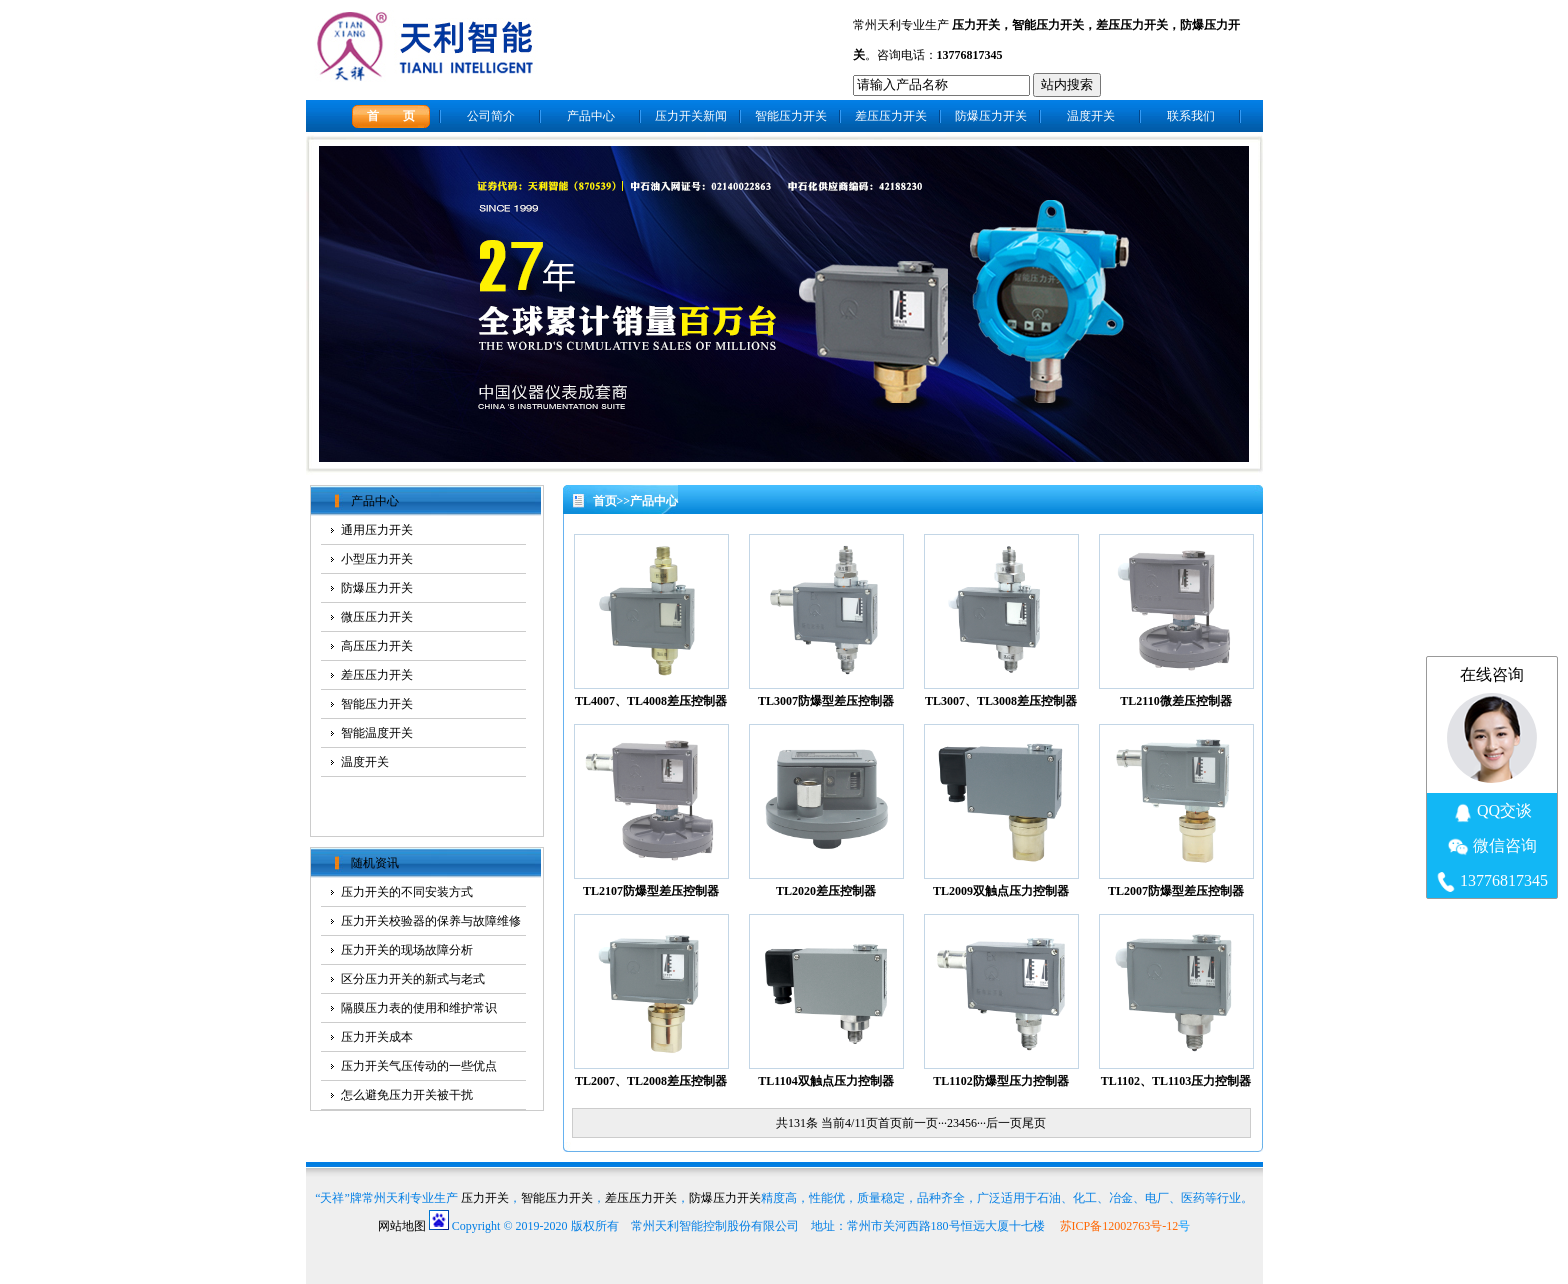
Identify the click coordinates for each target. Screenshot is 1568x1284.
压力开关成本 (377, 1037)
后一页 (1004, 1123)
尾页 (1034, 1123)
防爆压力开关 (991, 116)
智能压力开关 (1048, 25)
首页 (605, 501)
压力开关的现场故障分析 (407, 950)
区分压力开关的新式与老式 (413, 979)
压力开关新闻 (691, 116)
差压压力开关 (1132, 25)
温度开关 (1091, 116)
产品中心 (591, 116)
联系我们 (1191, 116)
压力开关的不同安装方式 (407, 892)
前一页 (920, 1123)
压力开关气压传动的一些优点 (419, 1066)
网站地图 (402, 1226)
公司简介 (491, 116)
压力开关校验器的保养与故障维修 (431, 921)
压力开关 (976, 25)
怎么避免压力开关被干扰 (407, 1095)
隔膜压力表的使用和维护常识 (419, 1008)
